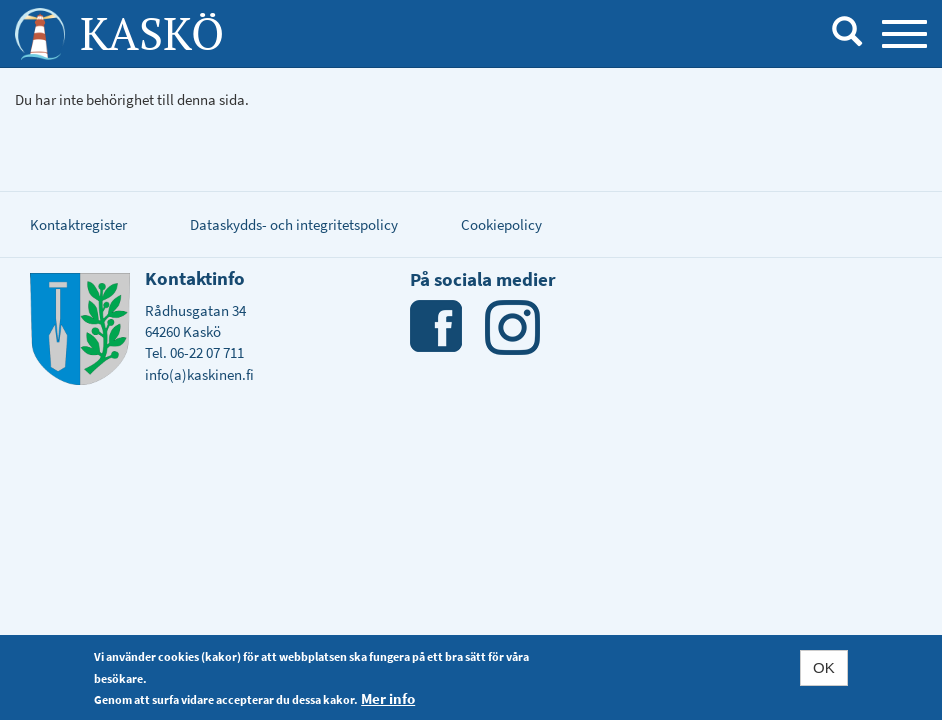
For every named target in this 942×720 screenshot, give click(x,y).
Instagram (512, 327)
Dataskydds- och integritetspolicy (294, 224)
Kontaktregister (78, 224)
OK (824, 668)
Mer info (388, 699)
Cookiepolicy (501, 224)
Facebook (437, 327)
